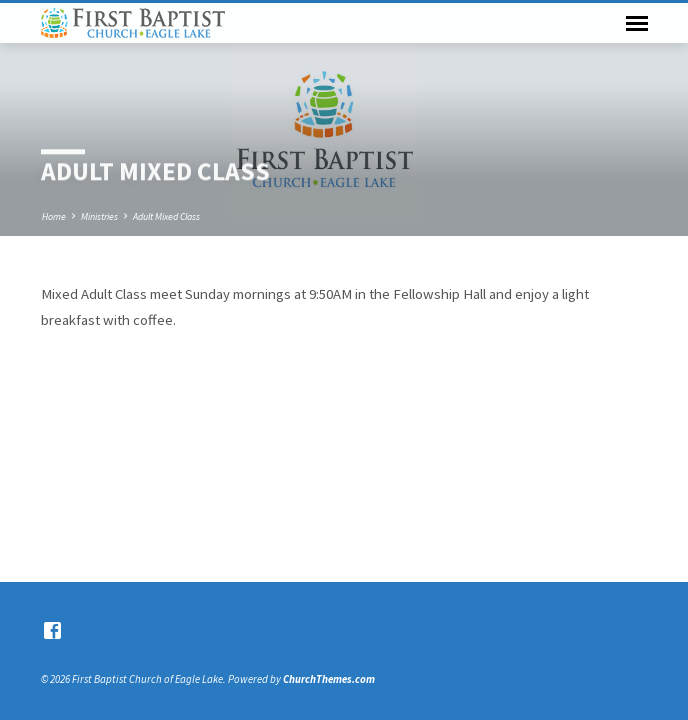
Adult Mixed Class (166, 216)
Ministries (99, 216)
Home (54, 216)
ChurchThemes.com (329, 679)
